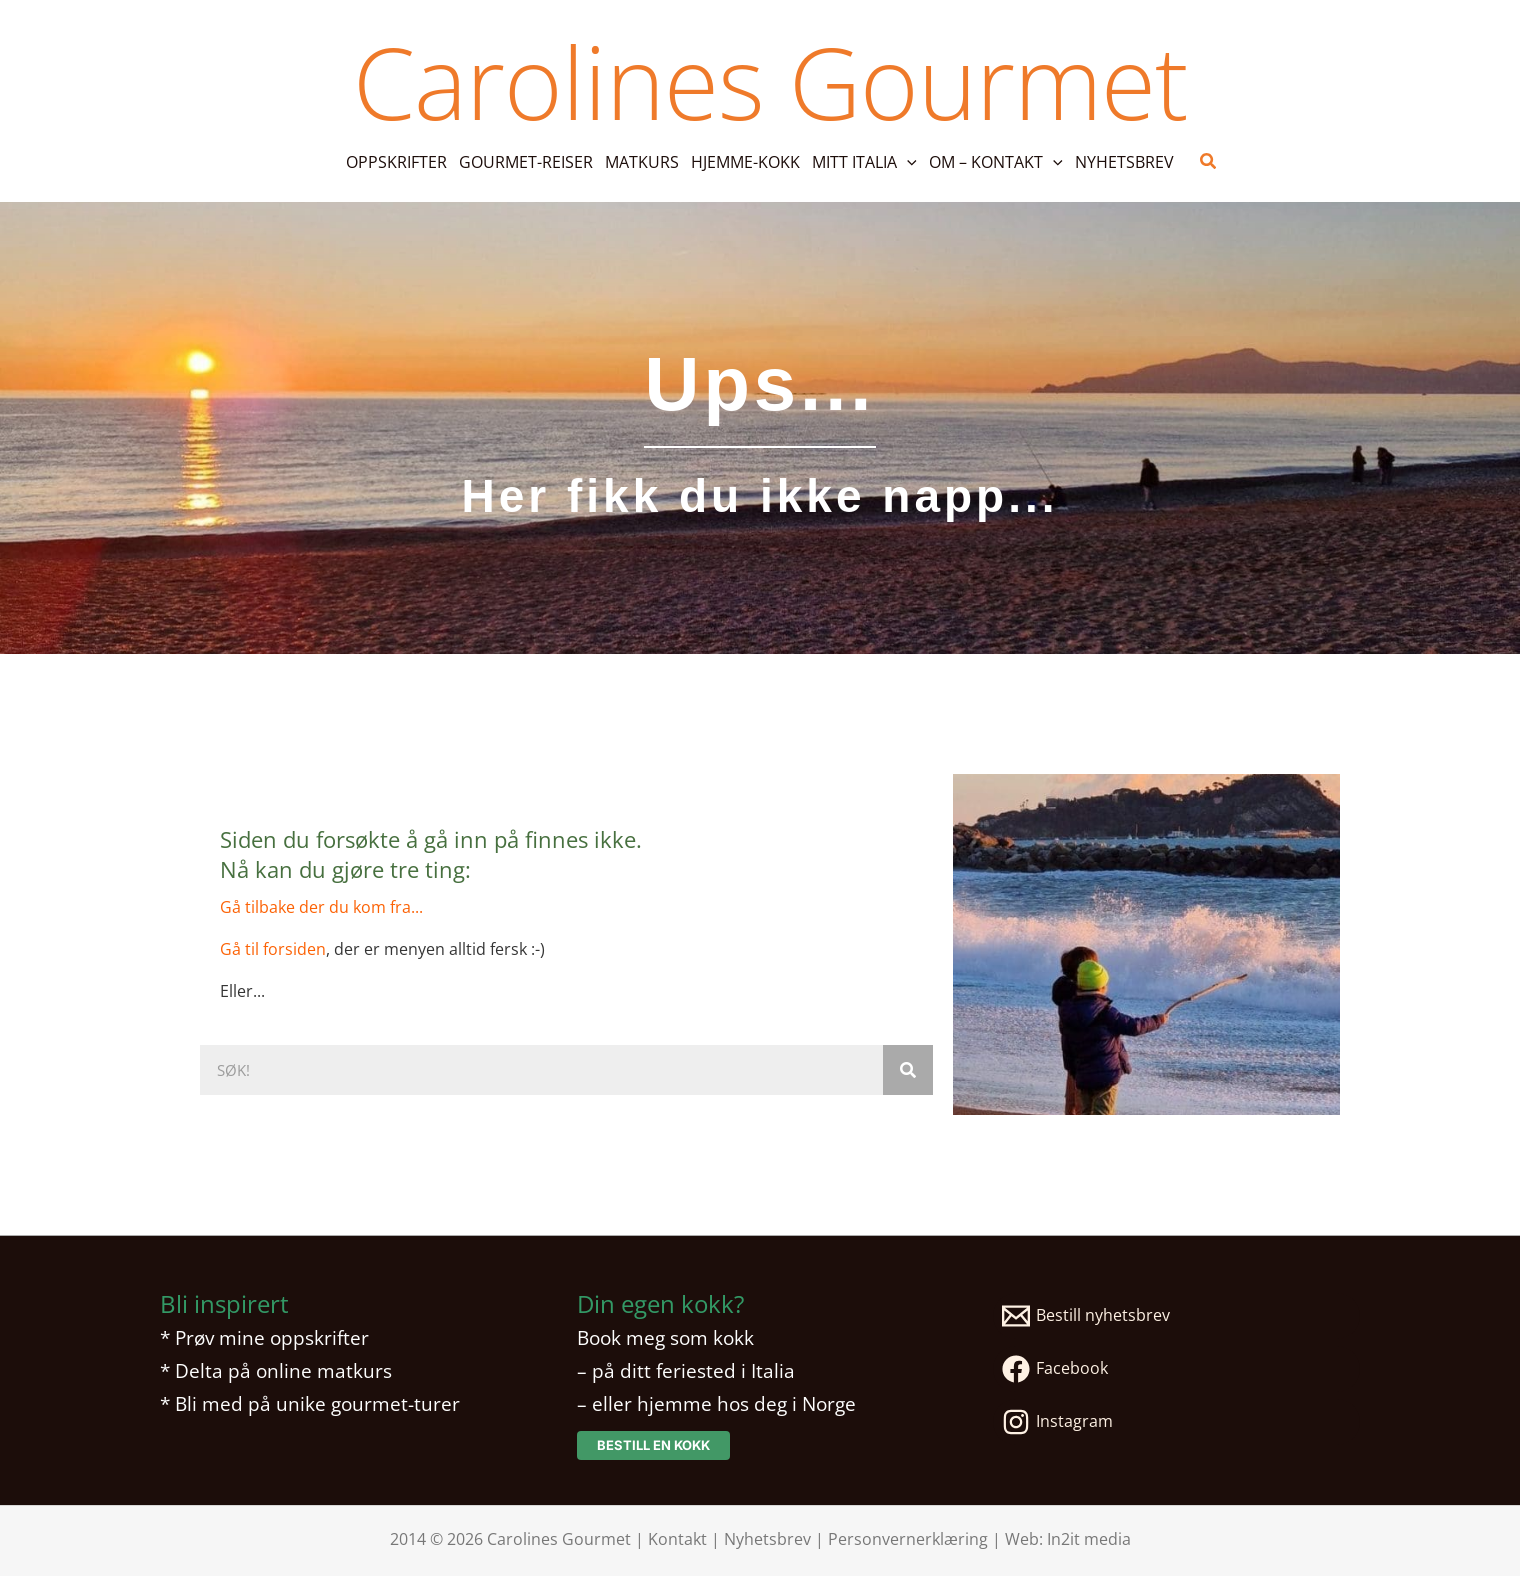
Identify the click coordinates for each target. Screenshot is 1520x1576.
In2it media (1089, 1539)
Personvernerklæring (908, 1539)
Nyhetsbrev (767, 1539)
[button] (907, 162)
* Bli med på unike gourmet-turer (310, 1403)
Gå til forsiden (273, 949)
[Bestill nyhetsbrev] (1176, 1316)
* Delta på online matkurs (276, 1370)
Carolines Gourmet (770, 81)
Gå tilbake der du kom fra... (321, 907)
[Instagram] (1176, 1422)
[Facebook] (1176, 1369)
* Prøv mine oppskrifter (264, 1337)
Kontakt (677, 1539)
